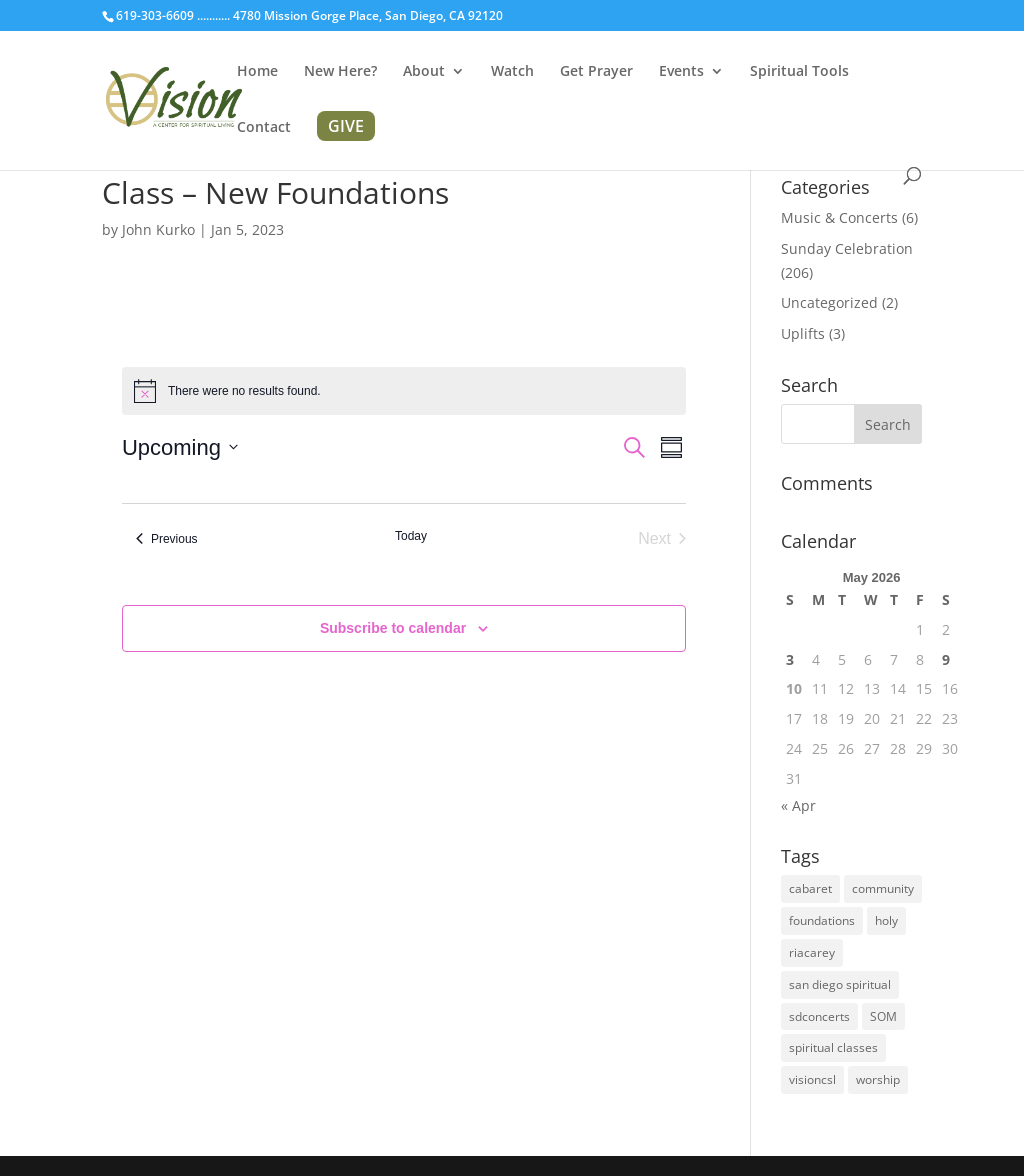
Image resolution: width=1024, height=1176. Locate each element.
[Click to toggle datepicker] (180, 447)
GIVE (346, 126)
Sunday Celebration (847, 248)
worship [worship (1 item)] (878, 1079)
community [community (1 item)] (883, 888)
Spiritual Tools (799, 72)
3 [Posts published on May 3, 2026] (790, 659)
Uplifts (803, 333)
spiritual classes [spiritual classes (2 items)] (833, 1047)
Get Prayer (596, 72)
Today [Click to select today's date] (411, 536)
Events (681, 72)
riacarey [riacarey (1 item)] (812, 952)
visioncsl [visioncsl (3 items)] (812, 1079)
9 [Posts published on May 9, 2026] (946, 659)
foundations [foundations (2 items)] (822, 920)
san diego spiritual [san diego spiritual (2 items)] (840, 984)
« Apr (798, 805)
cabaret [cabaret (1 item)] (810, 888)
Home (257, 72)
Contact (264, 128)
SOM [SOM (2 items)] (883, 1016)
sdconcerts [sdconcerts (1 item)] (819, 1016)
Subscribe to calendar (393, 628)
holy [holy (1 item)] (886, 920)
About (424, 72)
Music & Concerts (839, 217)
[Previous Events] (167, 539)
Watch (512, 72)
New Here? (340, 72)
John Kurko (158, 229)
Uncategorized (829, 302)
